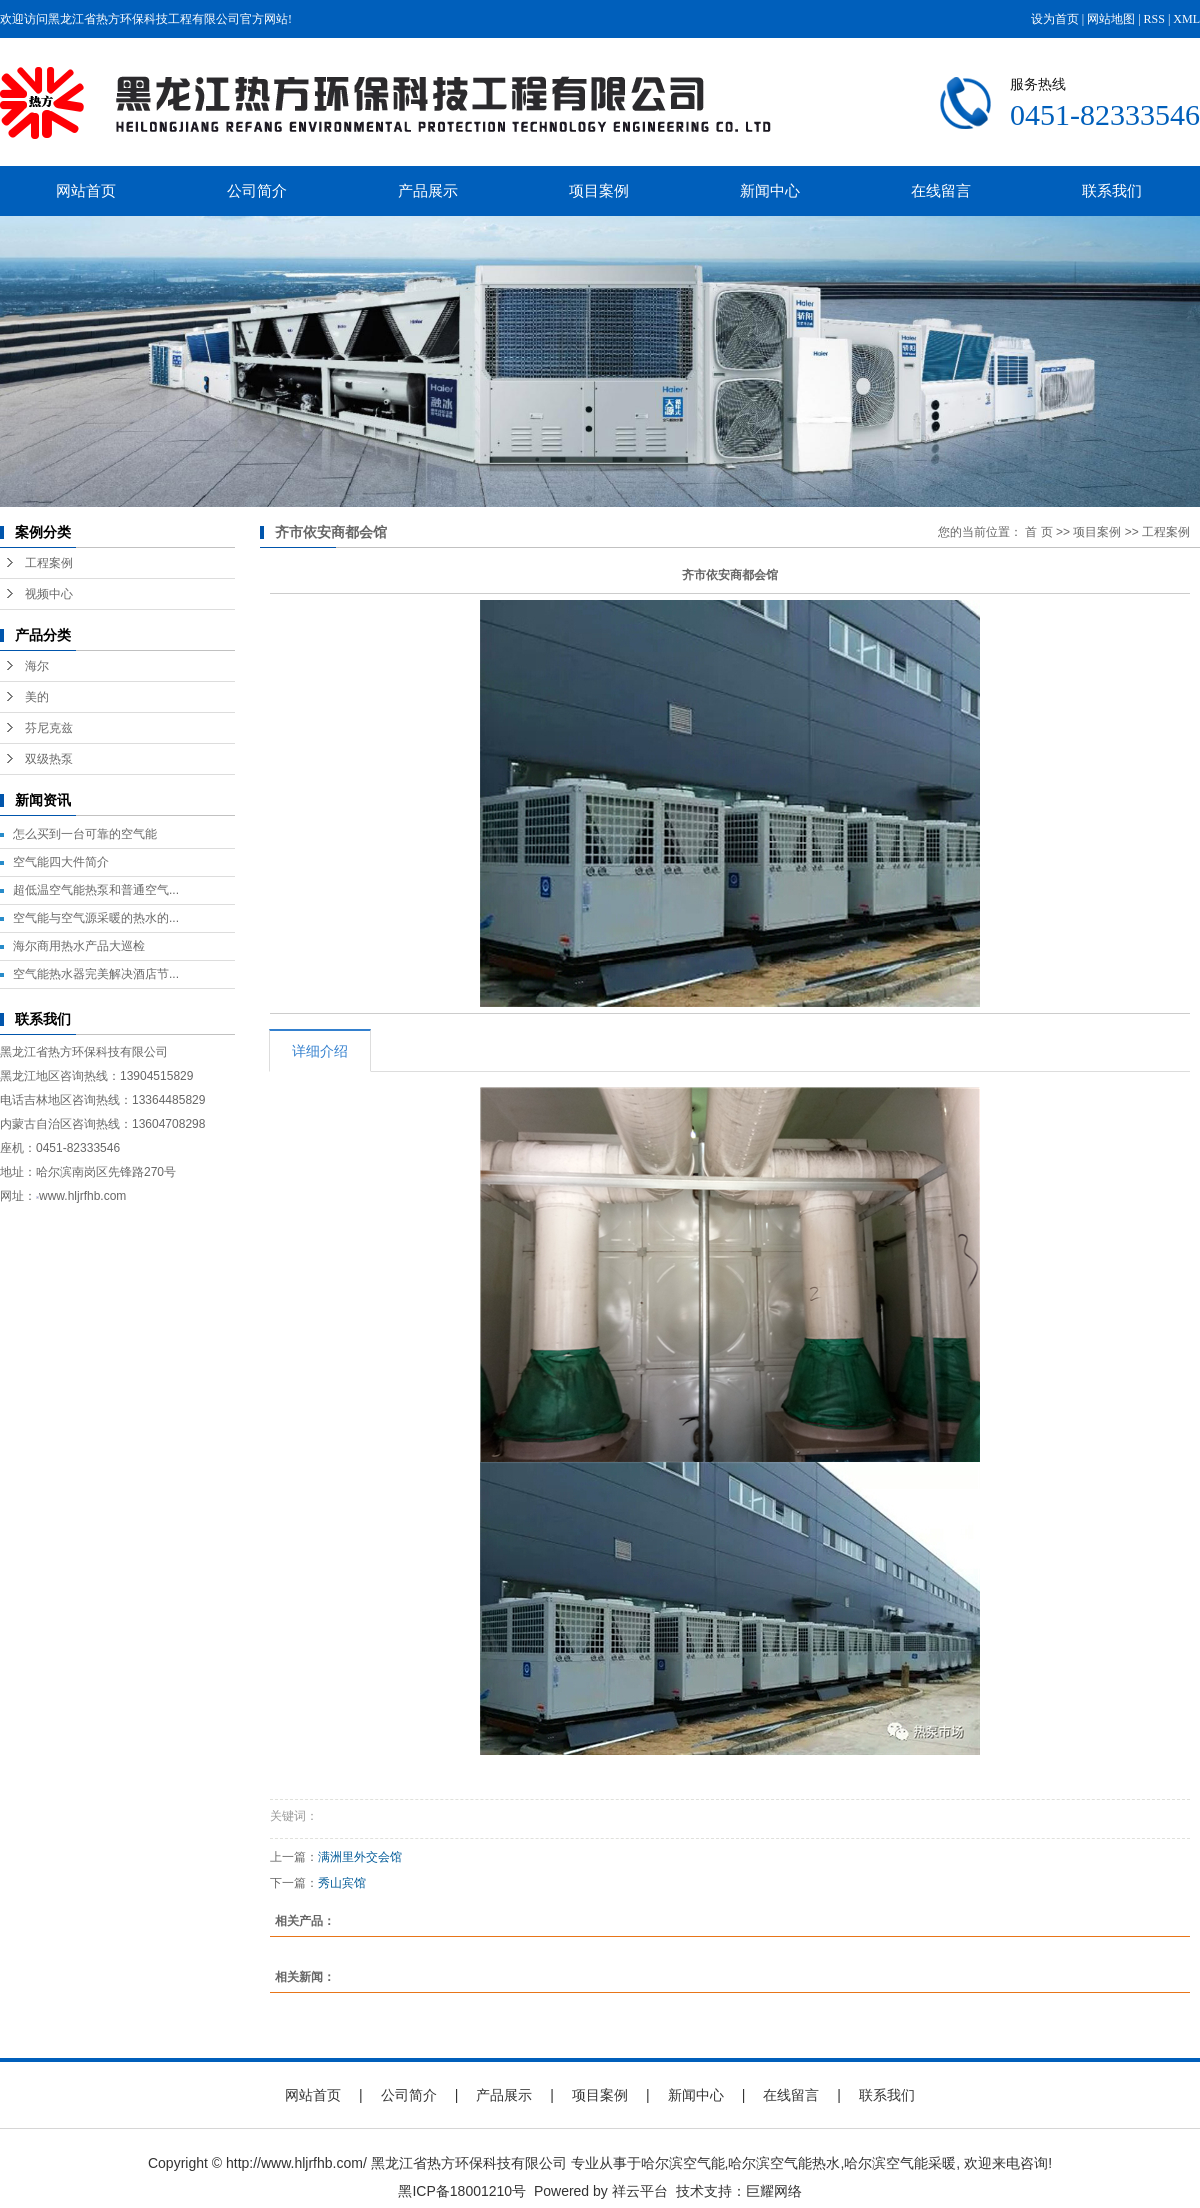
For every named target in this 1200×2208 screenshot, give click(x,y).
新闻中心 (770, 190)
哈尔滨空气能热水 (784, 2163)
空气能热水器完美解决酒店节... (96, 974)
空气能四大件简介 (61, 862)
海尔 (37, 666)
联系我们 (1112, 190)
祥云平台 (640, 2191)
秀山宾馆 (342, 1883)
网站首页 (86, 190)
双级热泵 (49, 759)
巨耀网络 (774, 2191)
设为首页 (1055, 19)
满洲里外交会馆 (360, 1857)
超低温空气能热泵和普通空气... (96, 890)
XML (1186, 19)
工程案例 (49, 563)
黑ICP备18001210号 (462, 2191)
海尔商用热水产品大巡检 (79, 946)
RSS (1154, 19)
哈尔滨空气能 (683, 2163)
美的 (37, 697)
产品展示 (428, 190)
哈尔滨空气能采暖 (900, 2163)
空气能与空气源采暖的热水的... (96, 918)
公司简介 (257, 190)
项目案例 (599, 190)
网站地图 (1111, 19)
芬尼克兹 (49, 728)
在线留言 (941, 190)
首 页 (1038, 532)
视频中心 (49, 594)
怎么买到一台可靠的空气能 (85, 834)
